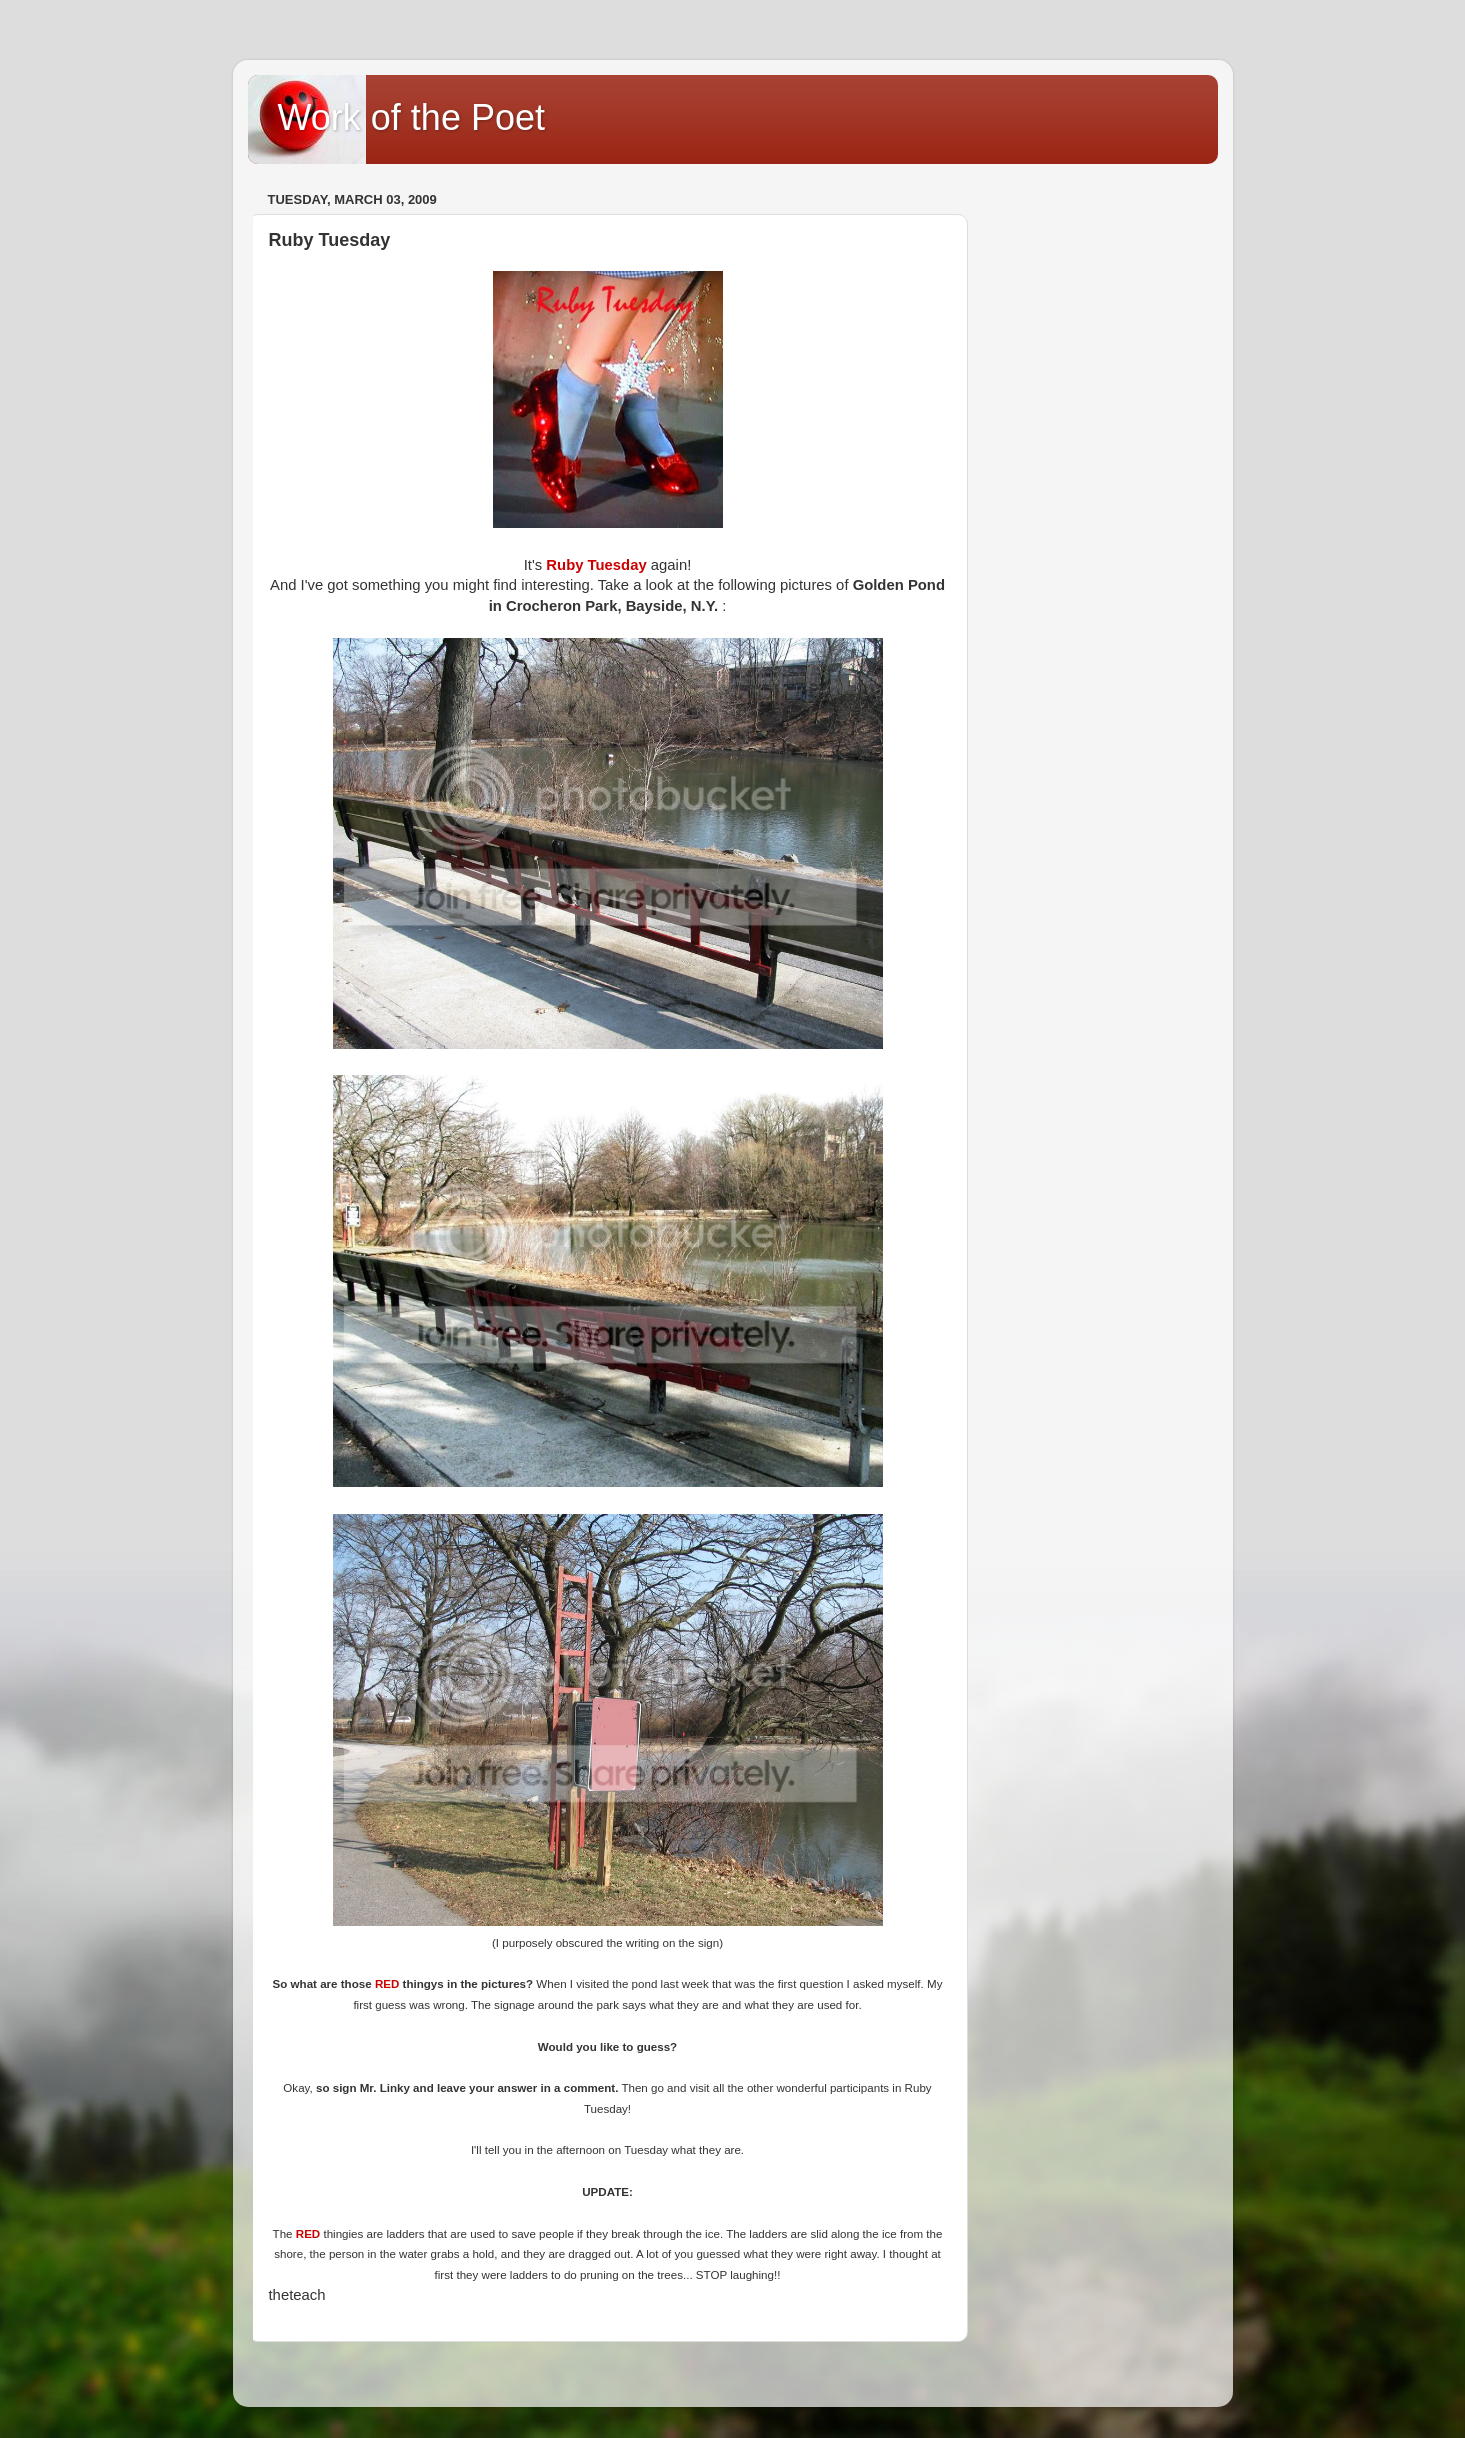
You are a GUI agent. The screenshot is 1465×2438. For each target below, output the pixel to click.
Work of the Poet (411, 117)
